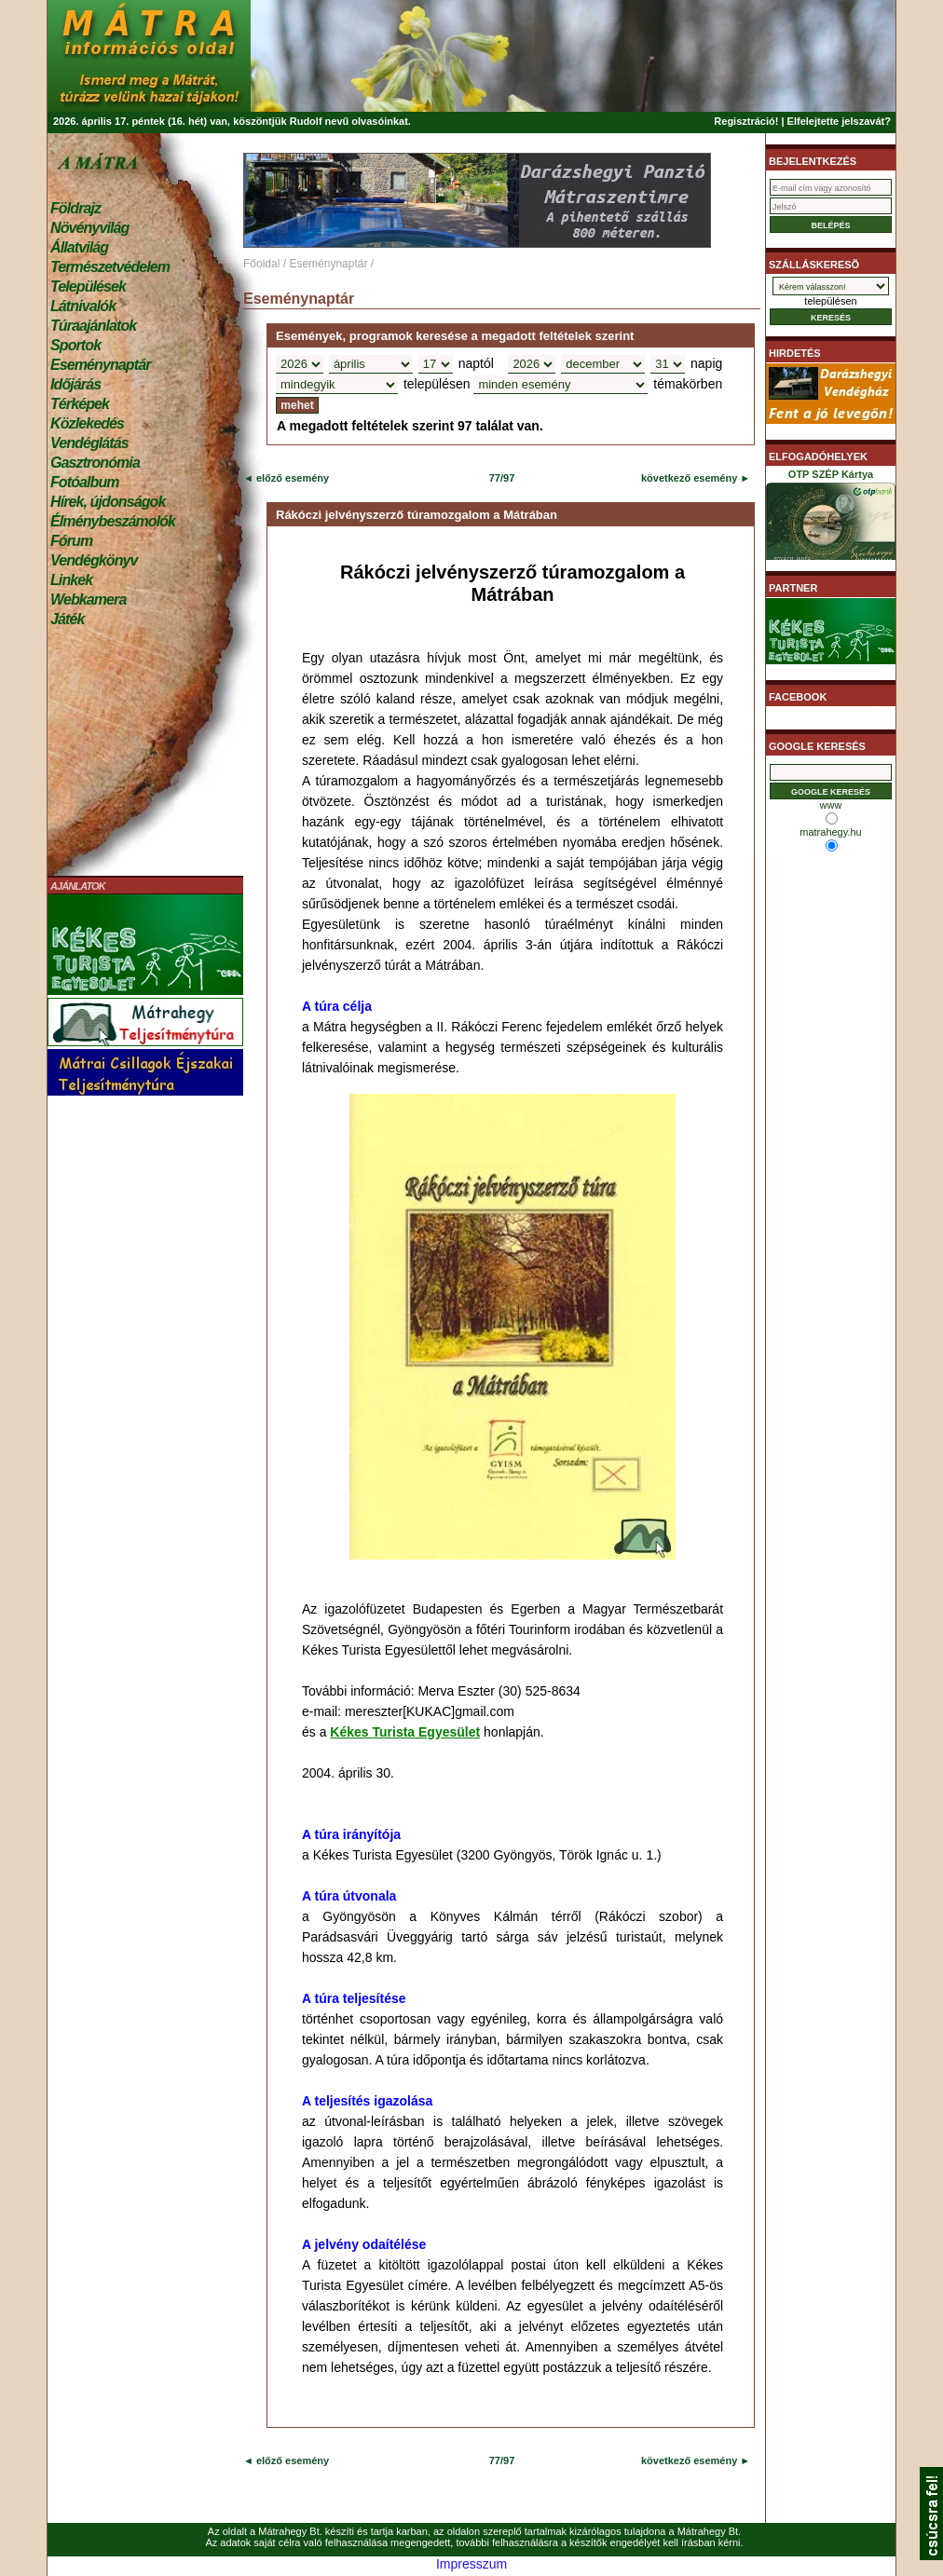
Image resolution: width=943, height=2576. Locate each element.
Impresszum (471, 2563)
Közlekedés (87, 423)
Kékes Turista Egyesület (405, 1731)
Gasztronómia (95, 462)
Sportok (75, 345)
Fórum (71, 541)
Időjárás (75, 384)
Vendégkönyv (94, 560)
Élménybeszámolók (112, 521)
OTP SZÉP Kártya (830, 518)
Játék (67, 619)
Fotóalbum (84, 482)
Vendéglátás (89, 443)
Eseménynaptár (100, 365)
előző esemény (291, 478)
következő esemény (689, 478)
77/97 (502, 478)
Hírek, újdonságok (107, 502)
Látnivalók (83, 306)
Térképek (79, 404)
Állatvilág (79, 247)
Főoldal (261, 263)
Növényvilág (89, 228)
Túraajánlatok (93, 326)
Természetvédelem (110, 267)
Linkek (71, 580)
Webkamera (88, 599)
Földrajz (75, 208)
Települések (88, 286)
